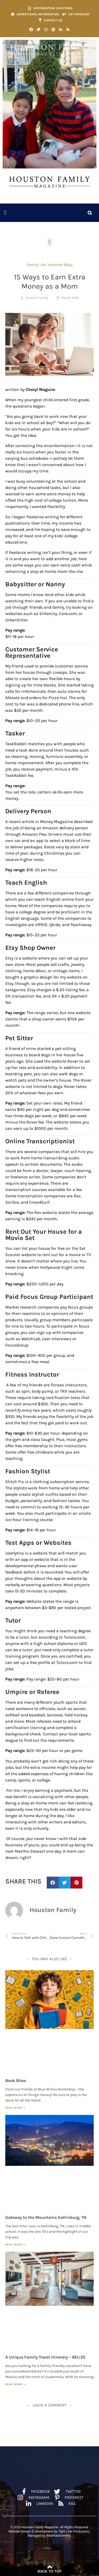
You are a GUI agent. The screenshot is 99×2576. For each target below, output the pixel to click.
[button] (5, 212)
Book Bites (15, 2080)
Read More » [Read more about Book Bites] (15, 2107)
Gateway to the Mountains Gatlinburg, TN (45, 2217)
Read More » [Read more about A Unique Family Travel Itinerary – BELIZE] (15, 2384)
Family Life (36, 264)
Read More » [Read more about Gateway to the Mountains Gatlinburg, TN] (15, 2244)
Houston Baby (60, 264)
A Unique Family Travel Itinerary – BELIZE (45, 2357)
